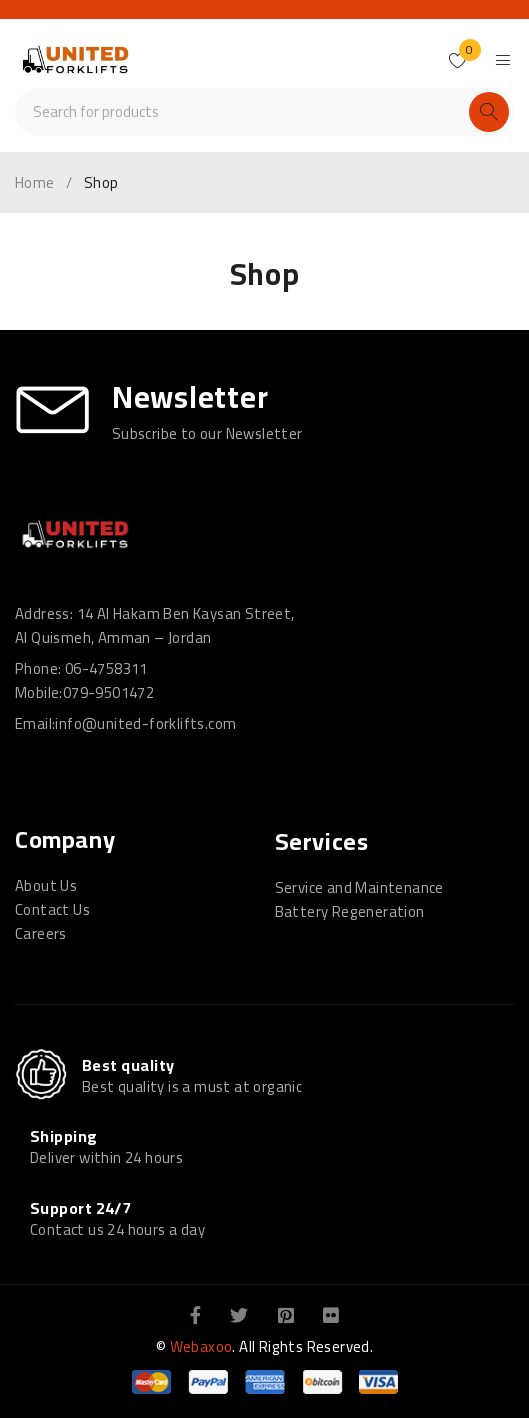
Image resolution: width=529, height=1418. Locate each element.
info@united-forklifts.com (145, 723)
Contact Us (52, 909)
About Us (46, 885)
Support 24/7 (80, 1208)
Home (35, 183)
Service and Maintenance (359, 887)
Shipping (64, 1136)
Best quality (128, 1065)
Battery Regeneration (350, 911)
